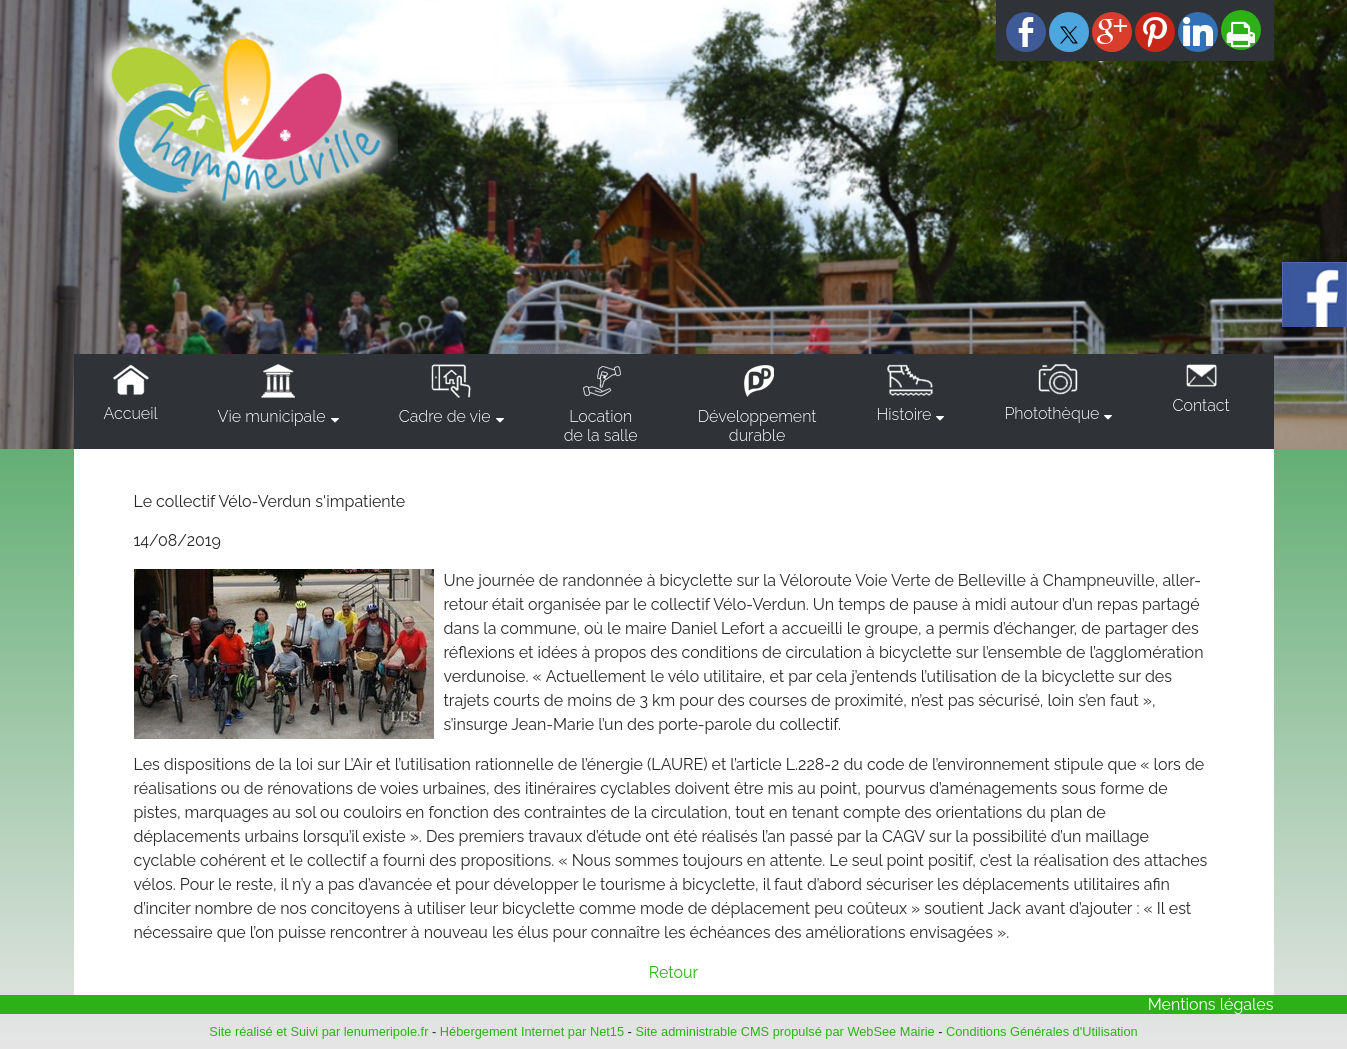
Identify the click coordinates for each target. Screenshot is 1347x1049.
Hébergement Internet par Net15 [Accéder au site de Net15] (532, 1031)
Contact (1200, 405)
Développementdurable (757, 426)
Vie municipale (272, 416)
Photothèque (1051, 413)
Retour (673, 972)
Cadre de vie (445, 416)
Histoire (903, 414)
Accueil (131, 413)
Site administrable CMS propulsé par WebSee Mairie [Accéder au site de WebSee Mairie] (784, 1031)
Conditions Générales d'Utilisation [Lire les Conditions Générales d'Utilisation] (1042, 1031)
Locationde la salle (601, 426)
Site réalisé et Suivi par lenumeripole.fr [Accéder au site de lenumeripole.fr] (318, 1031)
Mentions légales (1211, 1004)
